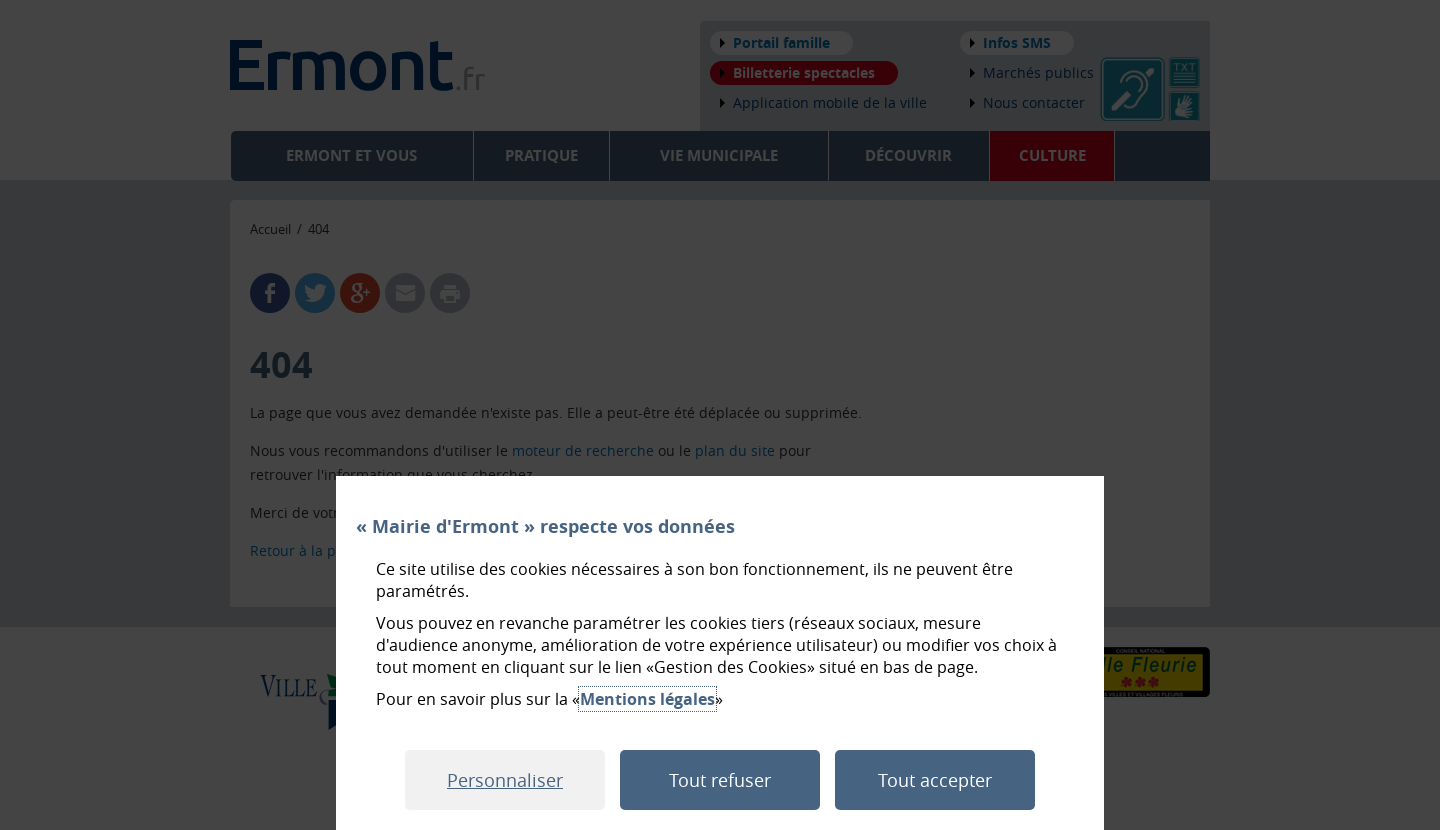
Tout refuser (720, 780)
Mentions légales (647, 699)
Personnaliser (505, 780)
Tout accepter (935, 780)
